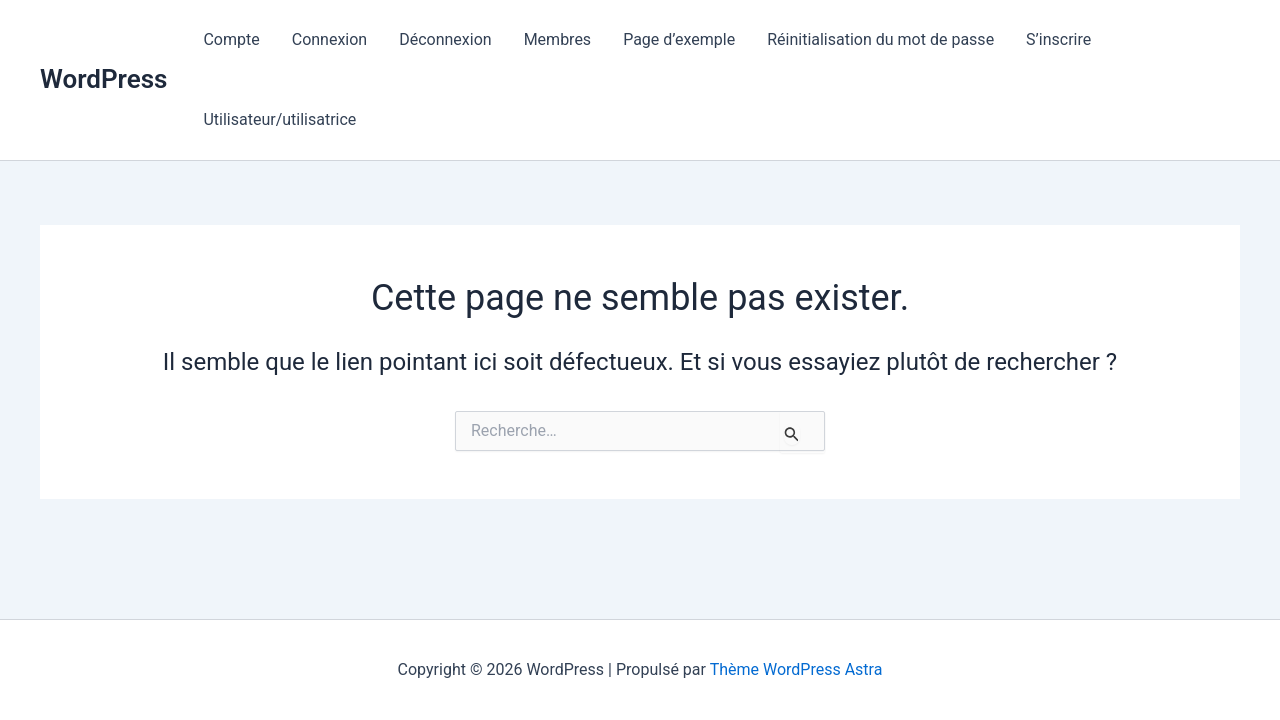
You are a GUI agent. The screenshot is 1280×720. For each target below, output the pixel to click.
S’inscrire (1058, 39)
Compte (231, 39)
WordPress (103, 79)
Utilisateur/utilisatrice (279, 119)
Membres (557, 39)
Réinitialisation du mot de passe (880, 39)
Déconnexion (445, 39)
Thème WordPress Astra (796, 669)
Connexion (329, 39)
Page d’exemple (679, 39)
